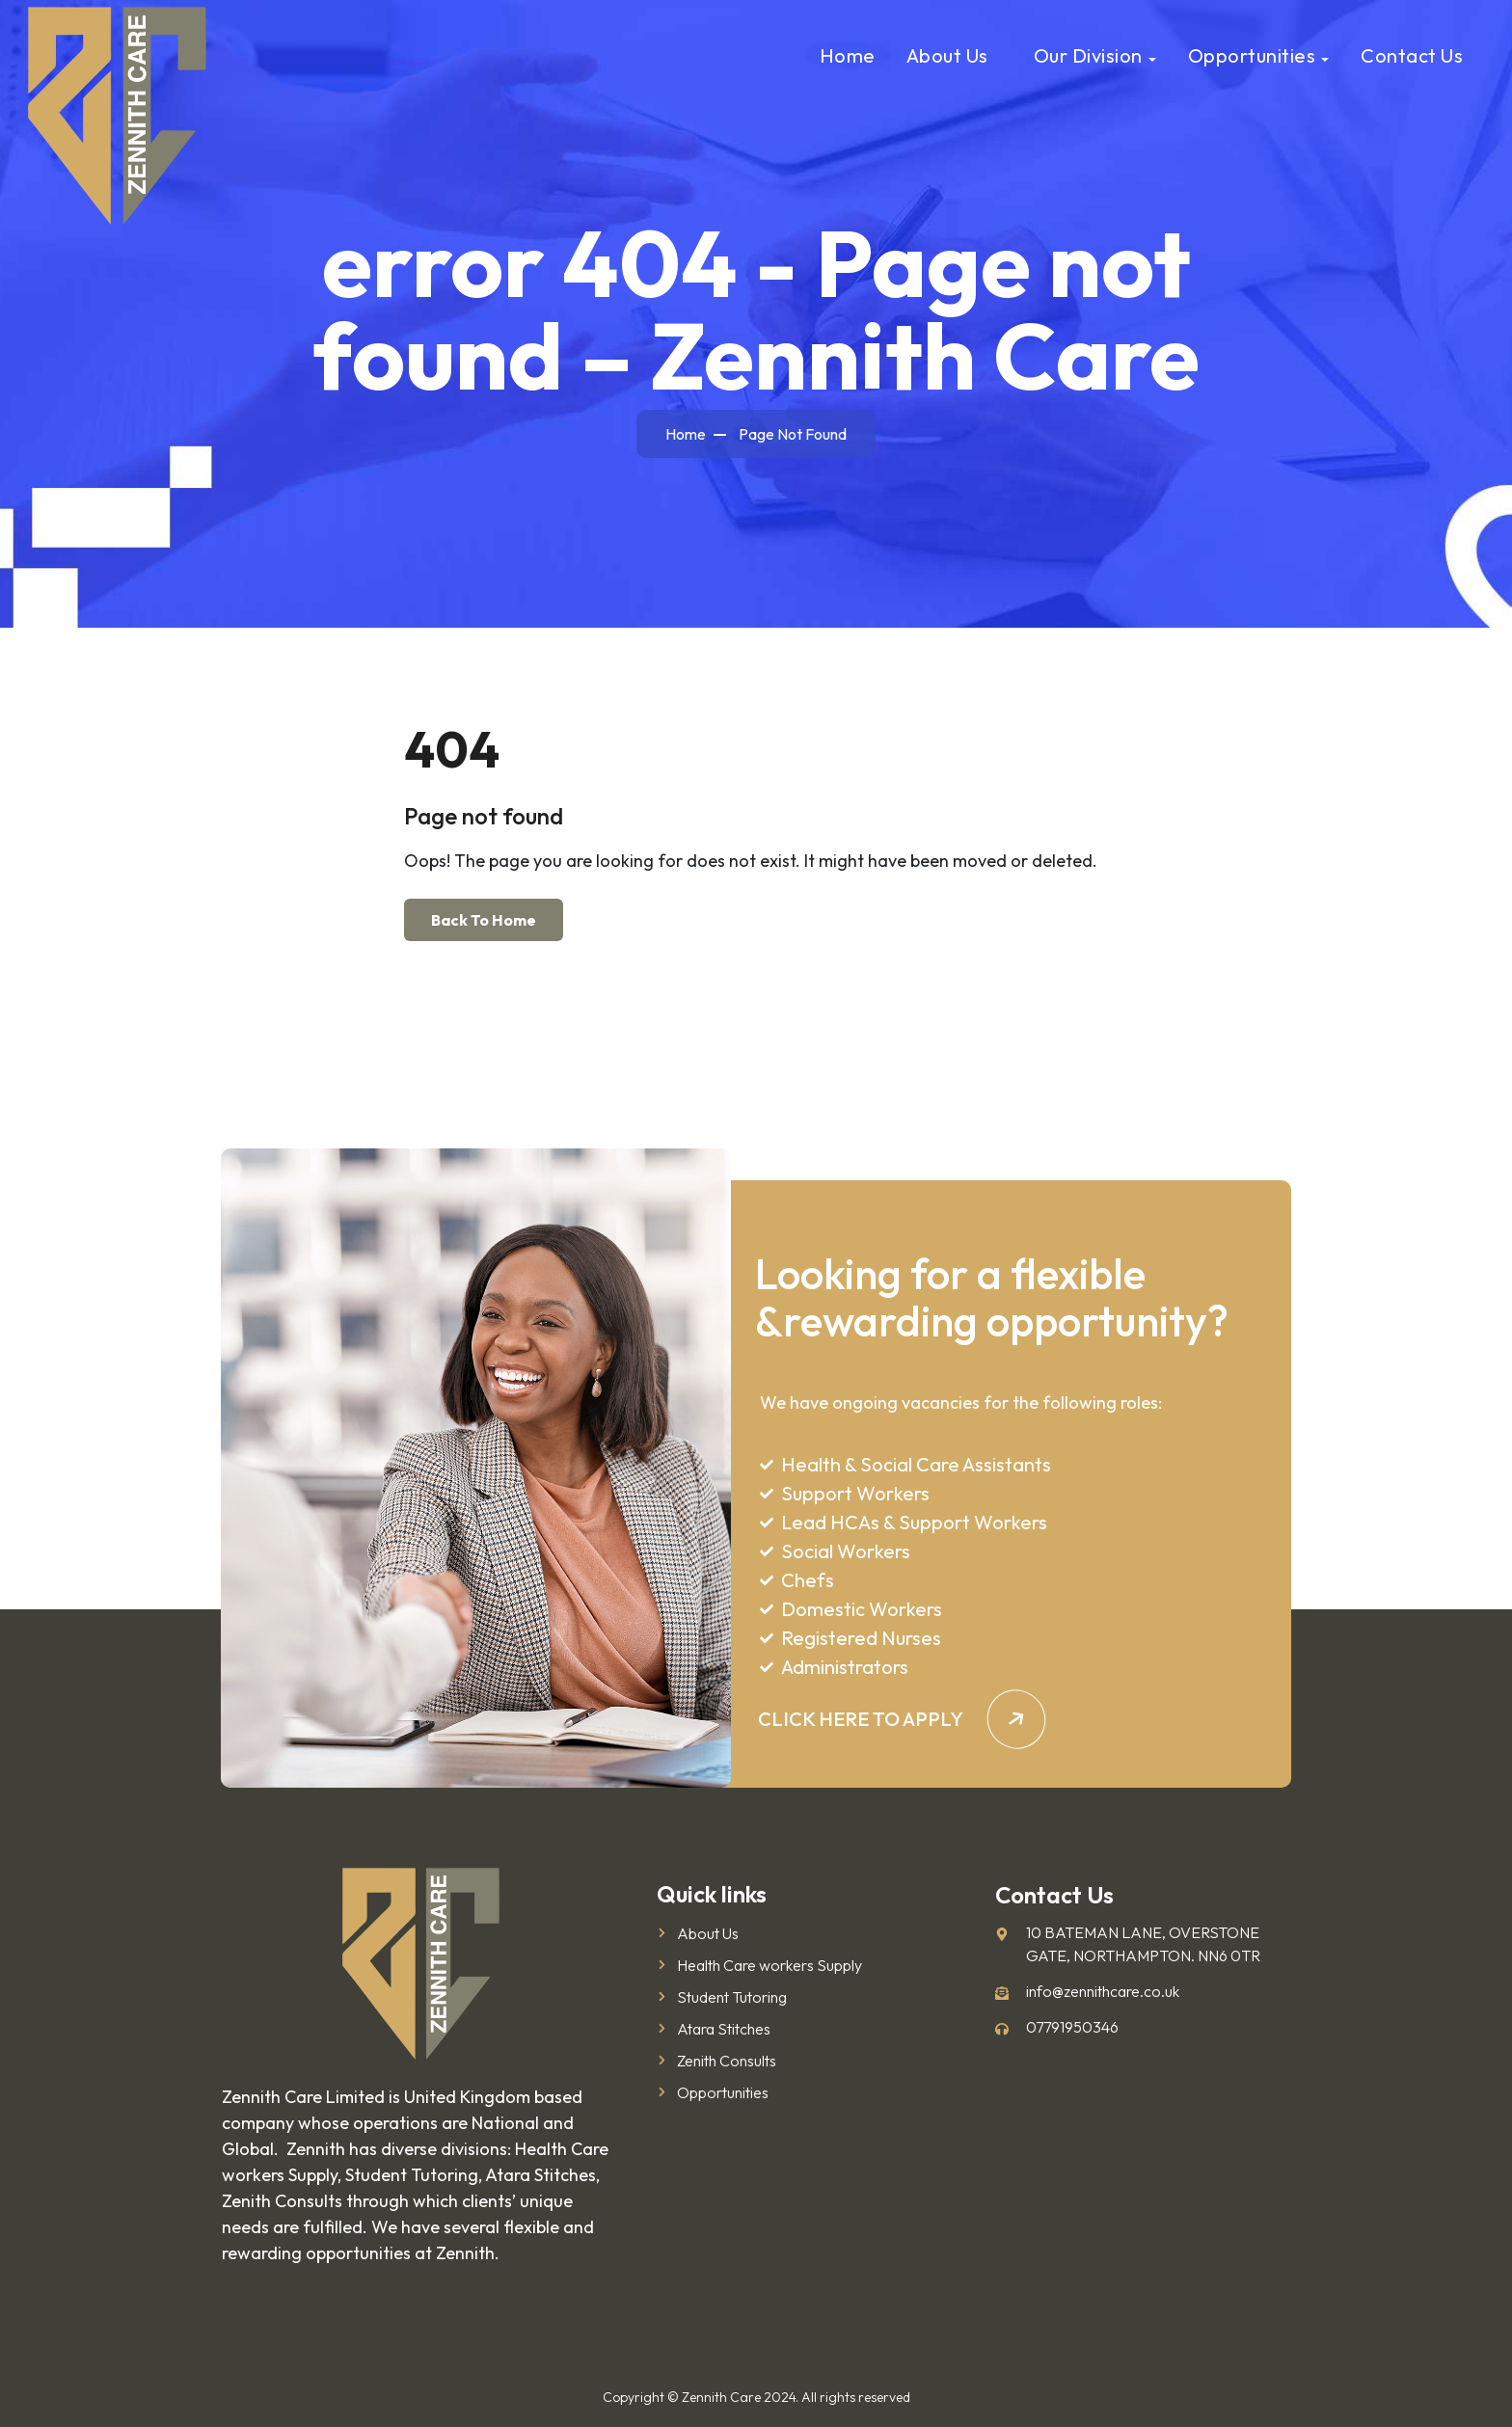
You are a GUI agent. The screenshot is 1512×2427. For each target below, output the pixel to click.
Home (848, 55)
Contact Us (1412, 55)
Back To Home (483, 920)
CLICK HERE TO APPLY (901, 1719)
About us (947, 55)
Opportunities (1252, 55)
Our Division (1088, 55)
